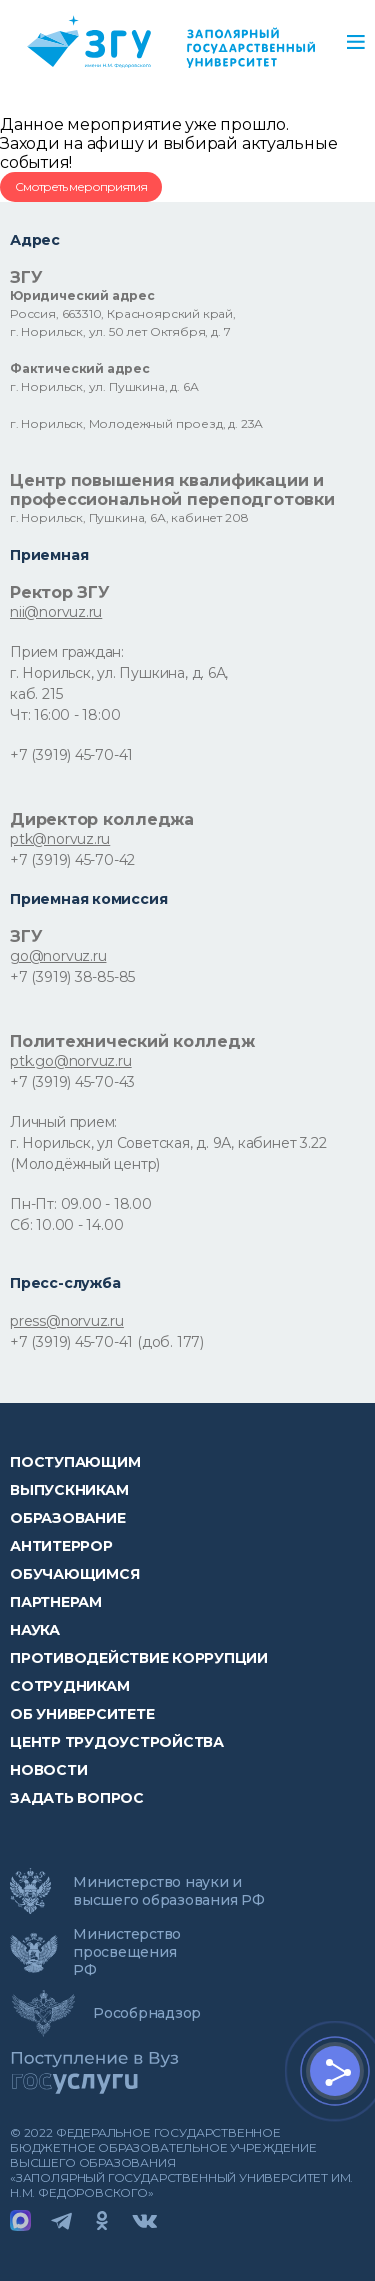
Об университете (82, 1714)
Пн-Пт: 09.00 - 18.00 (81, 1204)
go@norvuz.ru (58, 956)
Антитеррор (61, 1546)
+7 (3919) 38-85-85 (72, 977)
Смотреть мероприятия (81, 186)
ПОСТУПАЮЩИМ (75, 1462)
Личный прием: (63, 1122)
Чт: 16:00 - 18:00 (65, 715)
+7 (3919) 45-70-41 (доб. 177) (107, 1342)
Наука (35, 1630)
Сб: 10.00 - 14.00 (66, 1225)
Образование (67, 1518)
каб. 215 (36, 694)
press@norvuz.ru (67, 1321)
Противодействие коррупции (139, 1658)
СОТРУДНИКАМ (69, 1686)
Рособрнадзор (147, 2013)
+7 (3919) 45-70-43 (72, 1082)
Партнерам (56, 1602)
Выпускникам (69, 1490)
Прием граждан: (67, 652)
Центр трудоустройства (117, 1742)
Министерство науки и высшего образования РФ (169, 1891)
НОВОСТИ (48, 1770)
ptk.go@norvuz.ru (71, 1061)
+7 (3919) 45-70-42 (72, 860)
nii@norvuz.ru (56, 612)
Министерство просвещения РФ (127, 1952)
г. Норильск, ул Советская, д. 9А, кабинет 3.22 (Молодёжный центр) (168, 1153)
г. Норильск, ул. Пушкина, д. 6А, (119, 673)
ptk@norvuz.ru (60, 839)
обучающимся (74, 1574)
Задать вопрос (77, 1798)
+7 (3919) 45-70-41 (71, 755)
